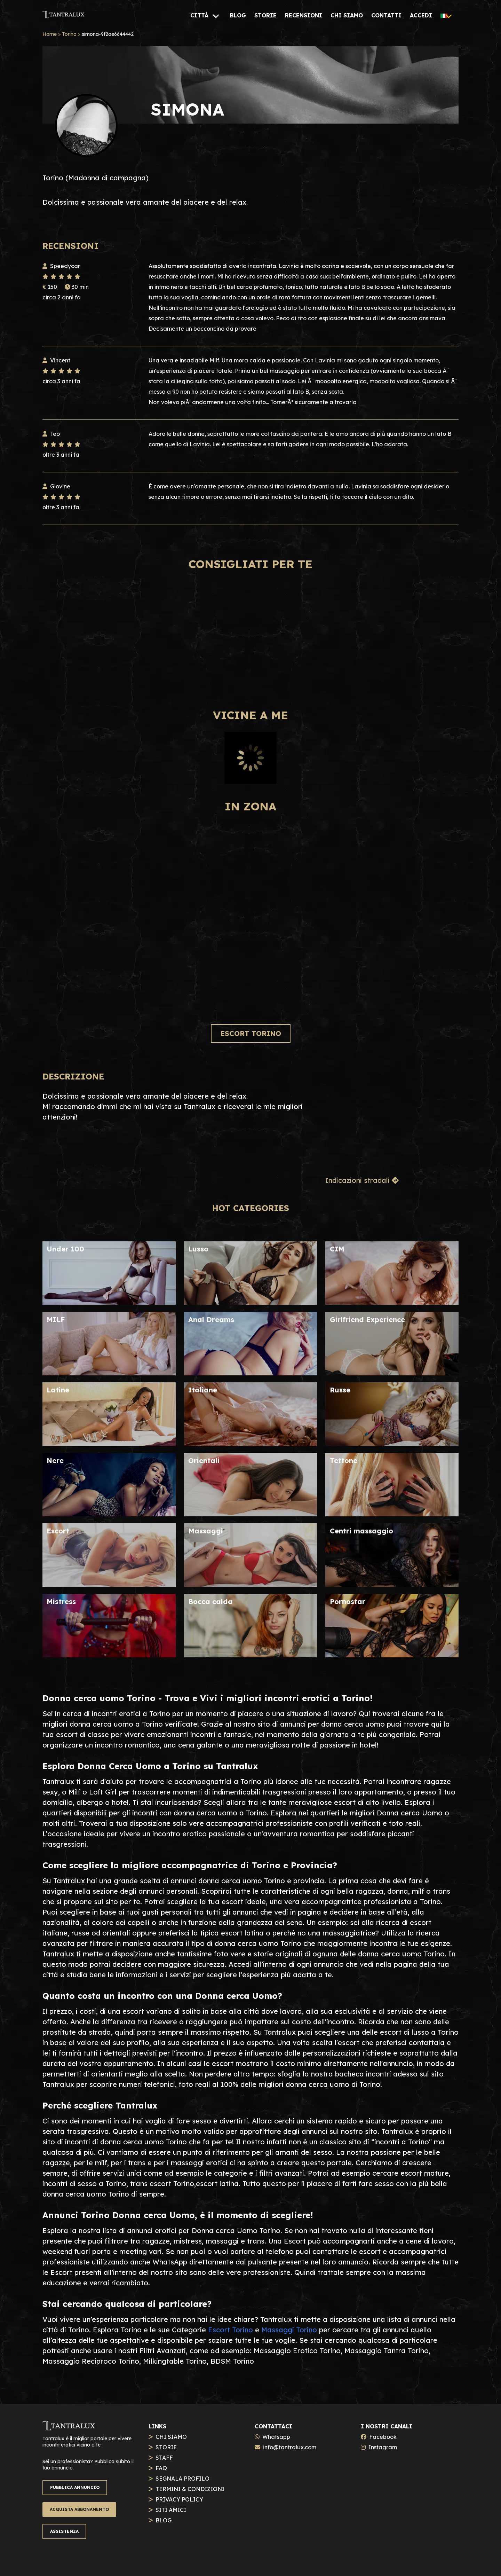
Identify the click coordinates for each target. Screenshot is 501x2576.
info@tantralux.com (289, 2447)
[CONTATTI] (386, 15)
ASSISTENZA (64, 2531)
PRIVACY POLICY (179, 2499)
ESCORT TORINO (250, 1033)
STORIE (166, 2447)
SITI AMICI (171, 2509)
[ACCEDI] (421, 15)
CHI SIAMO (171, 2436)
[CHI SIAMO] (346, 15)
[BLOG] (238, 15)
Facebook (383, 2436)
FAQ (161, 2468)
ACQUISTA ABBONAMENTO (79, 2509)
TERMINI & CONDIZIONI (190, 2488)
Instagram (382, 2447)
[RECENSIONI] (303, 15)
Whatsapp (276, 2436)
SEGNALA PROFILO (182, 2478)
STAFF (164, 2457)
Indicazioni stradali (362, 1180)
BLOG (164, 2520)
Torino (69, 34)
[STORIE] (265, 15)
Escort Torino (230, 2329)
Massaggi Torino (289, 2329)
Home (49, 34)
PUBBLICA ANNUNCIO (75, 2487)
